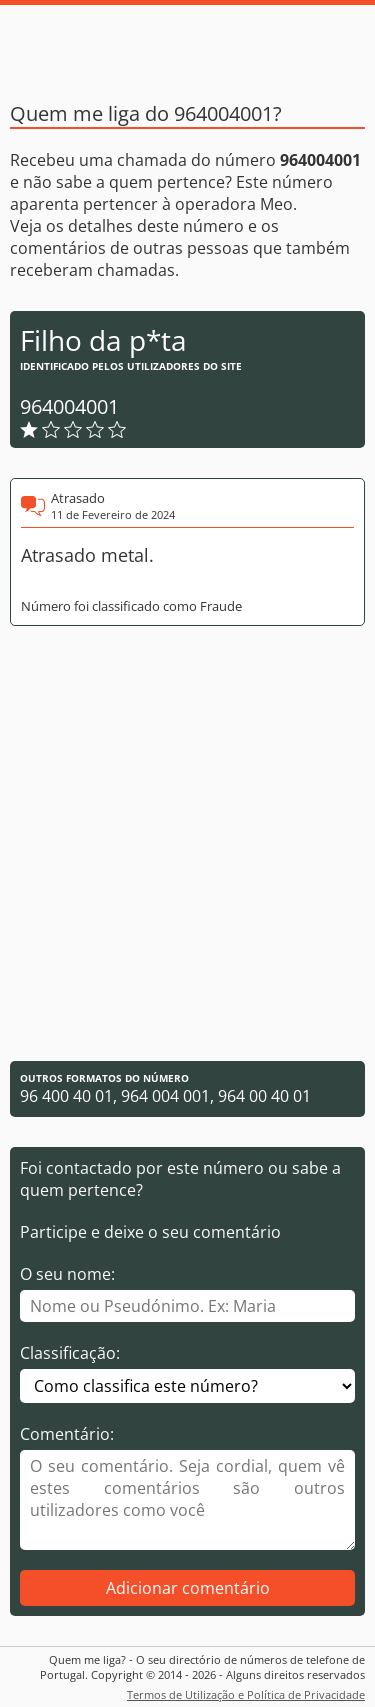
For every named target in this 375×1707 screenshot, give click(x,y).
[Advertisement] (187, 843)
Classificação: (70, 1353)
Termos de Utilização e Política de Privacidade (246, 1694)
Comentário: (67, 1434)
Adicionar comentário (188, 1588)
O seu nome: (67, 1274)
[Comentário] (187, 1500)
